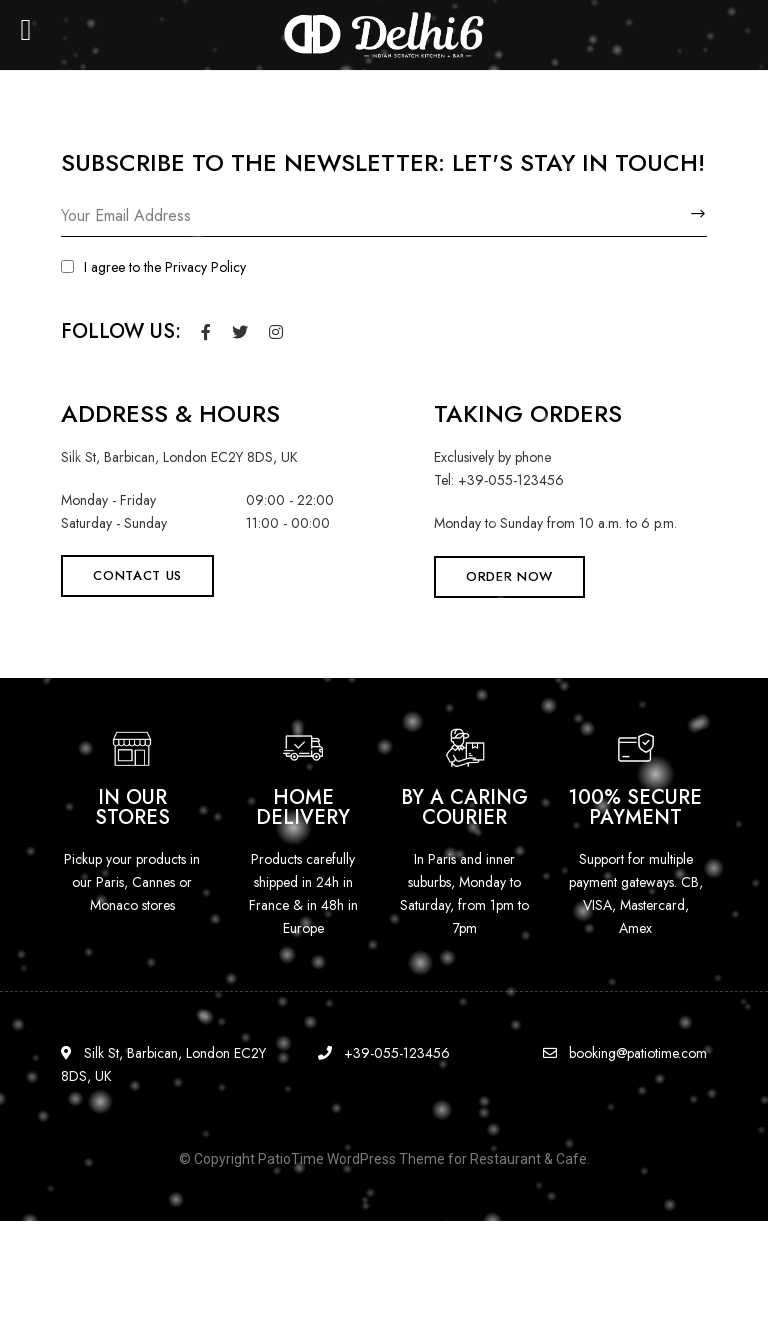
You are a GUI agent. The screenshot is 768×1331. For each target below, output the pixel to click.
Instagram (276, 332)
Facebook (206, 332)
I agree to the (153, 267)
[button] (137, 576)
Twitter (240, 332)
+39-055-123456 (384, 1053)
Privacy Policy (205, 267)
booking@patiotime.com (625, 1053)
